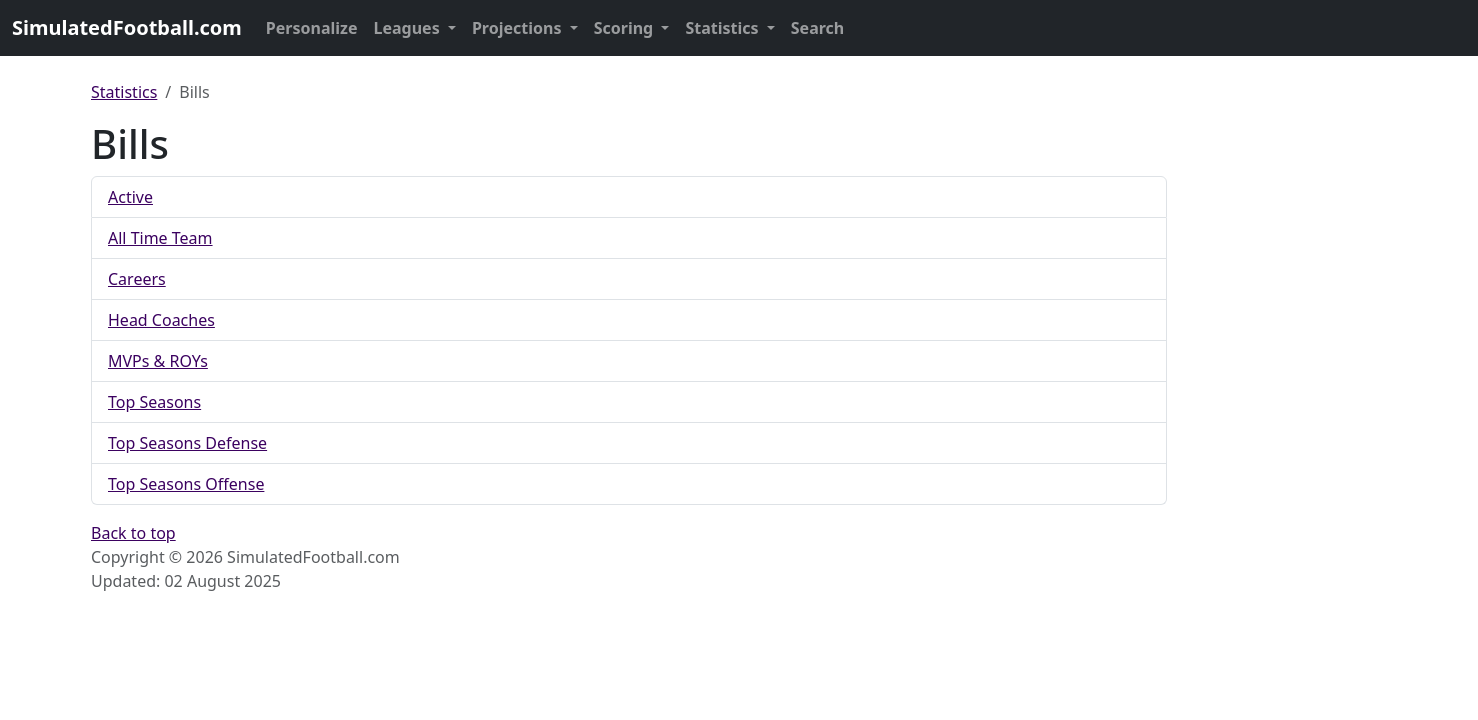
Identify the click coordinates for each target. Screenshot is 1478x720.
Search (817, 28)
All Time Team (160, 238)
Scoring (626, 28)
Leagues (409, 28)
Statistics (723, 28)
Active (130, 197)
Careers (137, 279)
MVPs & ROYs (158, 361)
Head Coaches (161, 320)
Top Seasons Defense (187, 443)
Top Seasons (154, 402)
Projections (519, 28)
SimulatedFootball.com (127, 27)
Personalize (312, 28)
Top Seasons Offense (186, 484)
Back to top (133, 533)
